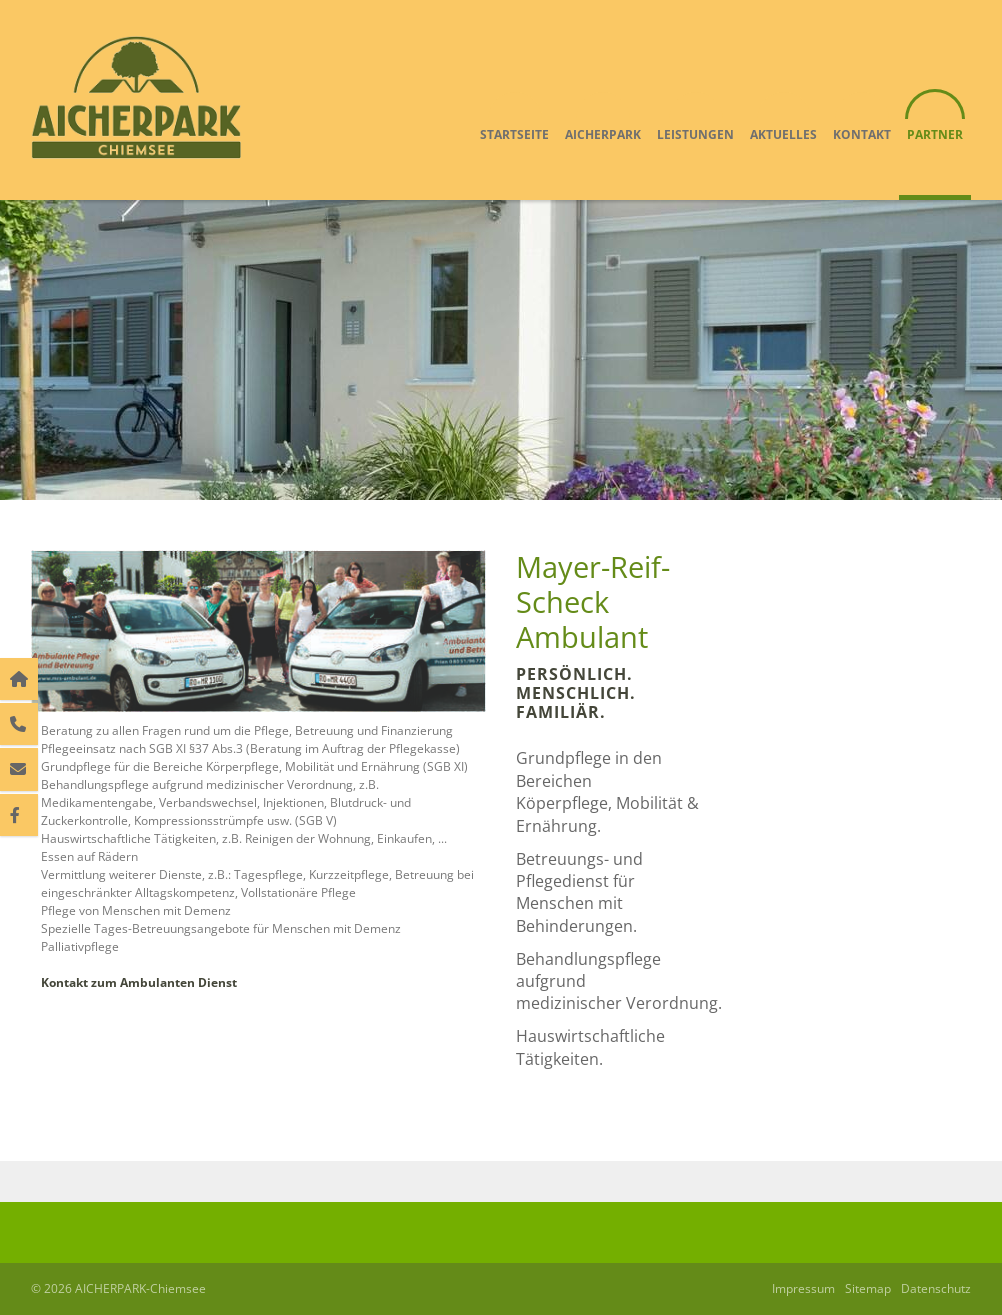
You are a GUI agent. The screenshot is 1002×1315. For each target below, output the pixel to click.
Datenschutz (936, 1289)
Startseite (514, 134)
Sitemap (868, 1289)
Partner (935, 134)
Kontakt (862, 134)
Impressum (803, 1289)
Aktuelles (783, 134)
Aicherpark (603, 134)
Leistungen (695, 134)
